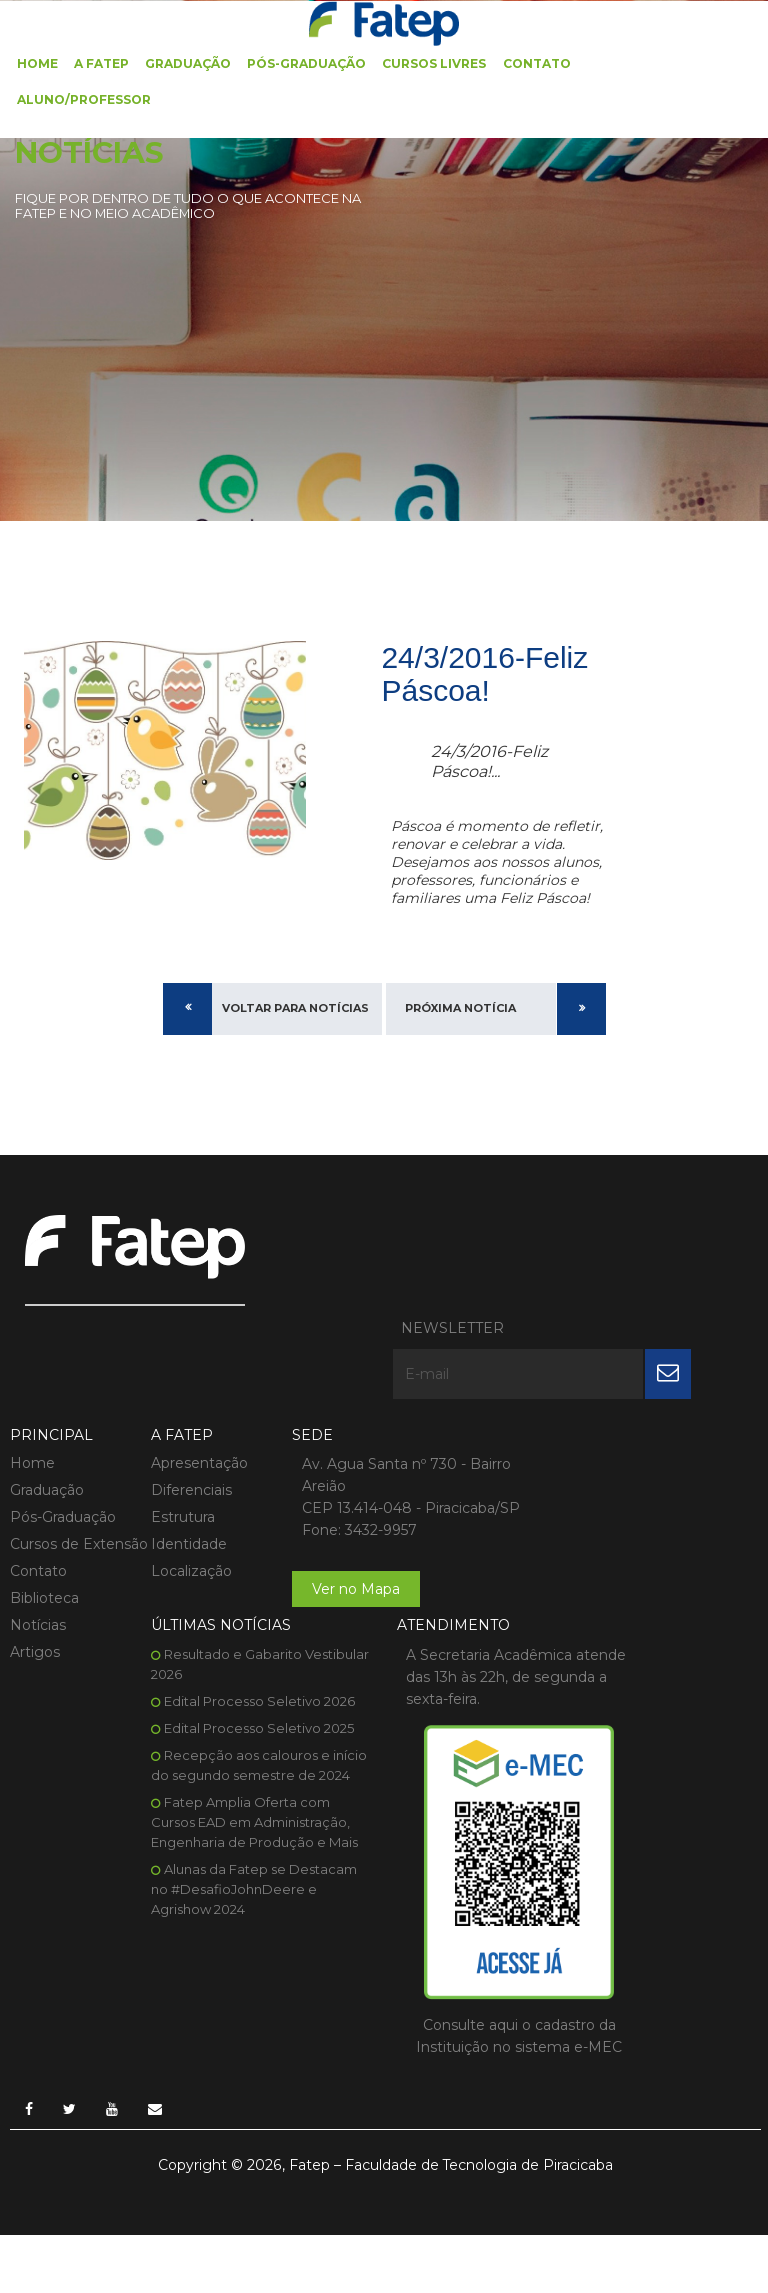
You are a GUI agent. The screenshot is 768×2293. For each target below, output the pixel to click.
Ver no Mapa (344, 1523)
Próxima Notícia (460, 1012)
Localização (185, 1483)
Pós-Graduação (306, 62)
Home (37, 62)
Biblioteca (44, 1530)
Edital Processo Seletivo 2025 (621, 1449)
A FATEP (101, 62)
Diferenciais (185, 1402)
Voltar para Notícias (295, 1012)
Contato (536, 62)
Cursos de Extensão (44, 1466)
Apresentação (193, 1375)
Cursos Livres (434, 62)
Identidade (183, 1456)
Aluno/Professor (84, 98)
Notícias (38, 1557)
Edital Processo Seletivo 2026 (621, 1422)
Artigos (35, 1584)
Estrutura (177, 1429)
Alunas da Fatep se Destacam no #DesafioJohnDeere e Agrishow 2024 (616, 1630)
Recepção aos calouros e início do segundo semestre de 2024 (614, 1496)
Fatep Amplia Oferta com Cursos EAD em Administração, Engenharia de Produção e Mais (616, 1563)
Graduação (188, 62)
